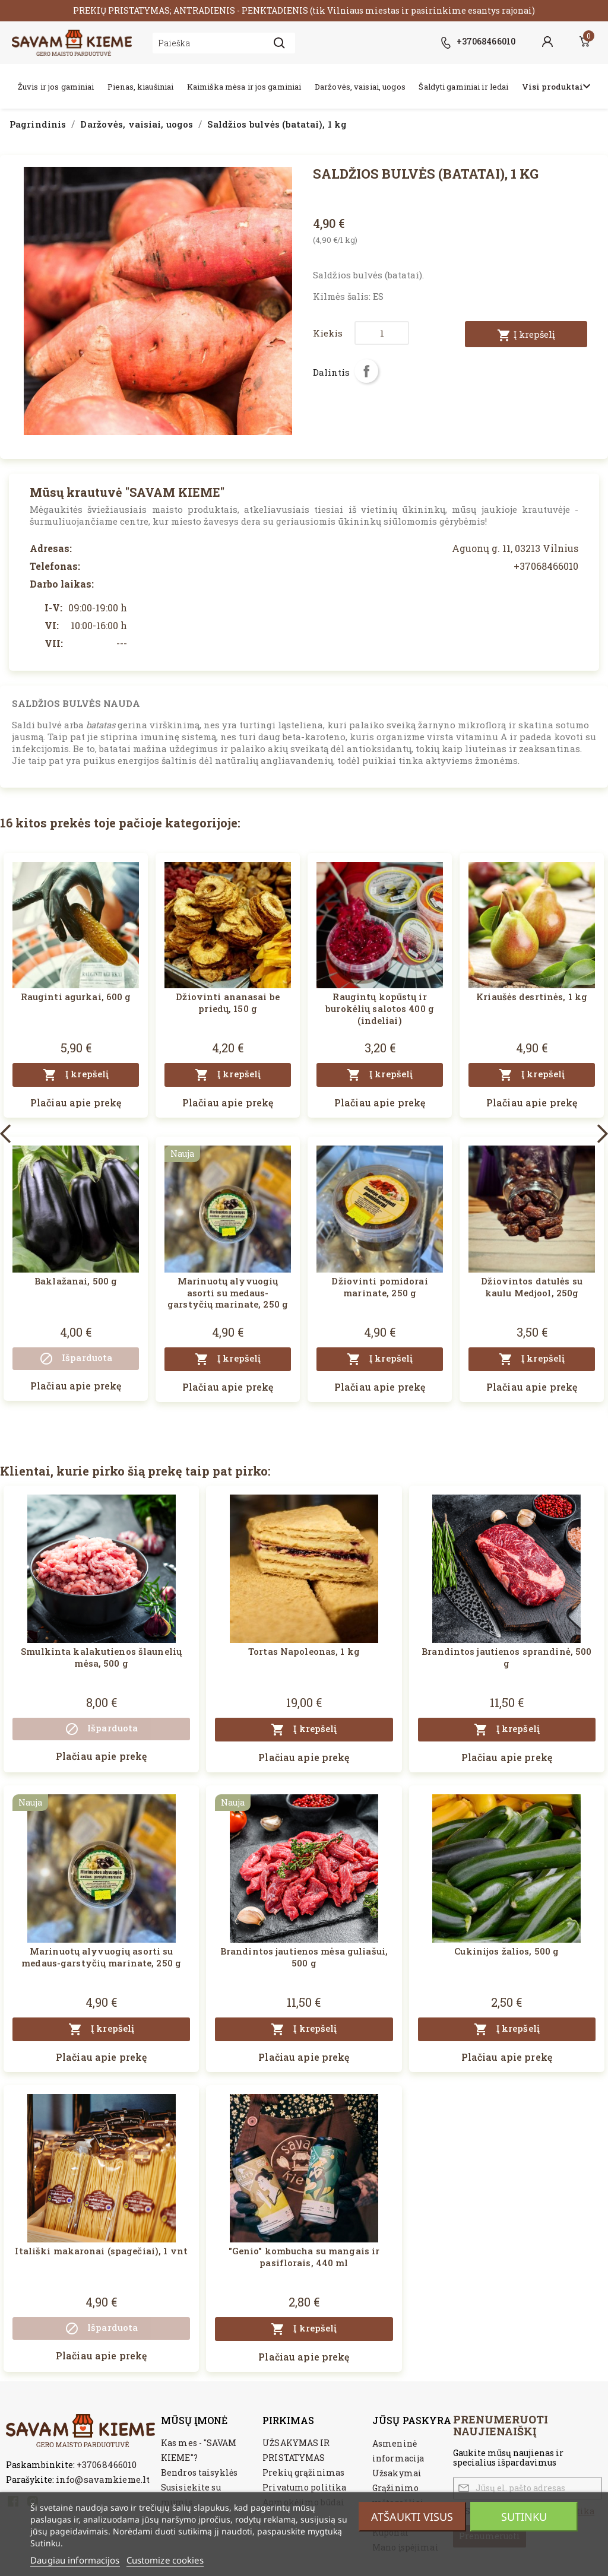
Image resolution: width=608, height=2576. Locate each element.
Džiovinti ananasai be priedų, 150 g (228, 1002)
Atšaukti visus (412, 2517)
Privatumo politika (304, 2487)
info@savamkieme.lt (103, 2479)
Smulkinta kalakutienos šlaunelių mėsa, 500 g (101, 1657)
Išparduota (75, 1359)
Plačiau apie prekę (75, 1102)
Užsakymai (397, 2473)
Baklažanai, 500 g (75, 1281)
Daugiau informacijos (74, 2560)
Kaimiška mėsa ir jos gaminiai (244, 86)
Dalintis (366, 371)
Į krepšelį (526, 335)
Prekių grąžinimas (303, 2472)
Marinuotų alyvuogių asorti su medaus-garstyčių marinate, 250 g (227, 1293)
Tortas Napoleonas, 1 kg (304, 1651)
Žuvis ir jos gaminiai (56, 86)
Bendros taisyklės (199, 2472)
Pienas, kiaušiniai (140, 86)
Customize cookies (165, 2560)
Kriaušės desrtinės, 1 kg (531, 997)
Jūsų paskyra (411, 2420)
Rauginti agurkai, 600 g (76, 997)
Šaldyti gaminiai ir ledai (463, 86)
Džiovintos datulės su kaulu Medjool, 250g (531, 1287)
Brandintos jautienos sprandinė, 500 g (506, 1657)
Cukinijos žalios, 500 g (506, 1951)
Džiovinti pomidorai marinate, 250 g (379, 1287)
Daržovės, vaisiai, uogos (360, 86)
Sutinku (524, 2517)
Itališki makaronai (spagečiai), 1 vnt (101, 2251)
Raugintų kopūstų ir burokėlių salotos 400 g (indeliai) (379, 1008)
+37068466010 (107, 2464)
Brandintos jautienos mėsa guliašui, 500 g (304, 1957)
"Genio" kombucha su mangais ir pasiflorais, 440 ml (304, 2257)
